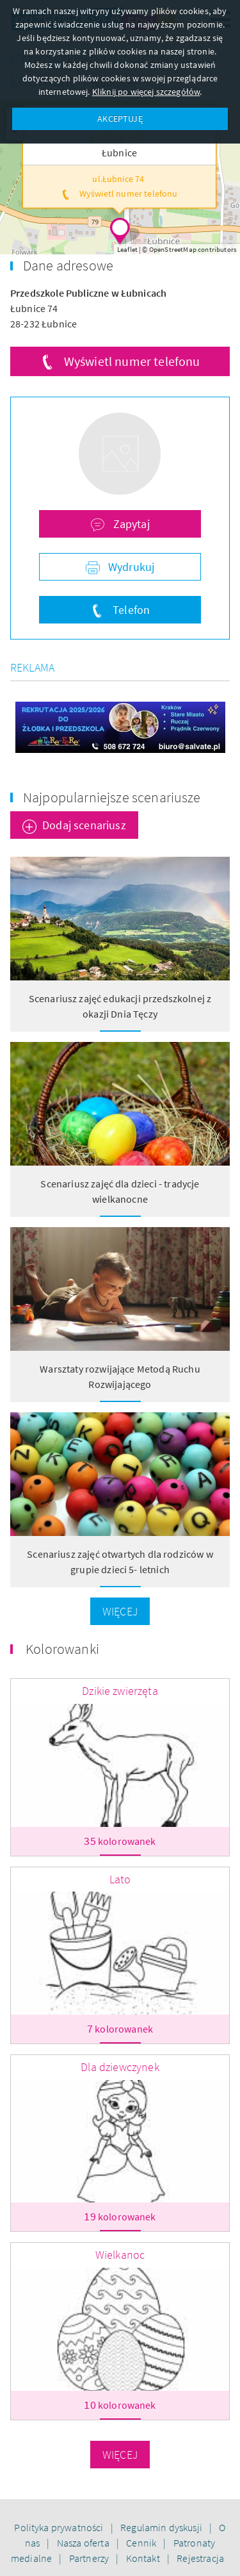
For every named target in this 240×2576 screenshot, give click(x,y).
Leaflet (127, 249)
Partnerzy (90, 2558)
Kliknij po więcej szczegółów (146, 91)
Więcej (120, 1611)
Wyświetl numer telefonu (132, 361)
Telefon (130, 609)
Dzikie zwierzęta (120, 1690)
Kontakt (144, 2558)
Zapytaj (129, 523)
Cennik (142, 2542)
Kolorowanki (62, 1649)
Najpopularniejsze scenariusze (112, 797)
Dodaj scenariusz (84, 825)
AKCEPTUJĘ (119, 118)
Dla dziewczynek (120, 2067)
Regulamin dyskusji (162, 2527)
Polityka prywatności (59, 2527)
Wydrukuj (130, 566)
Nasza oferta (84, 2542)
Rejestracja (200, 2558)
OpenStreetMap (172, 249)
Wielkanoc (120, 2254)
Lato (120, 1879)
